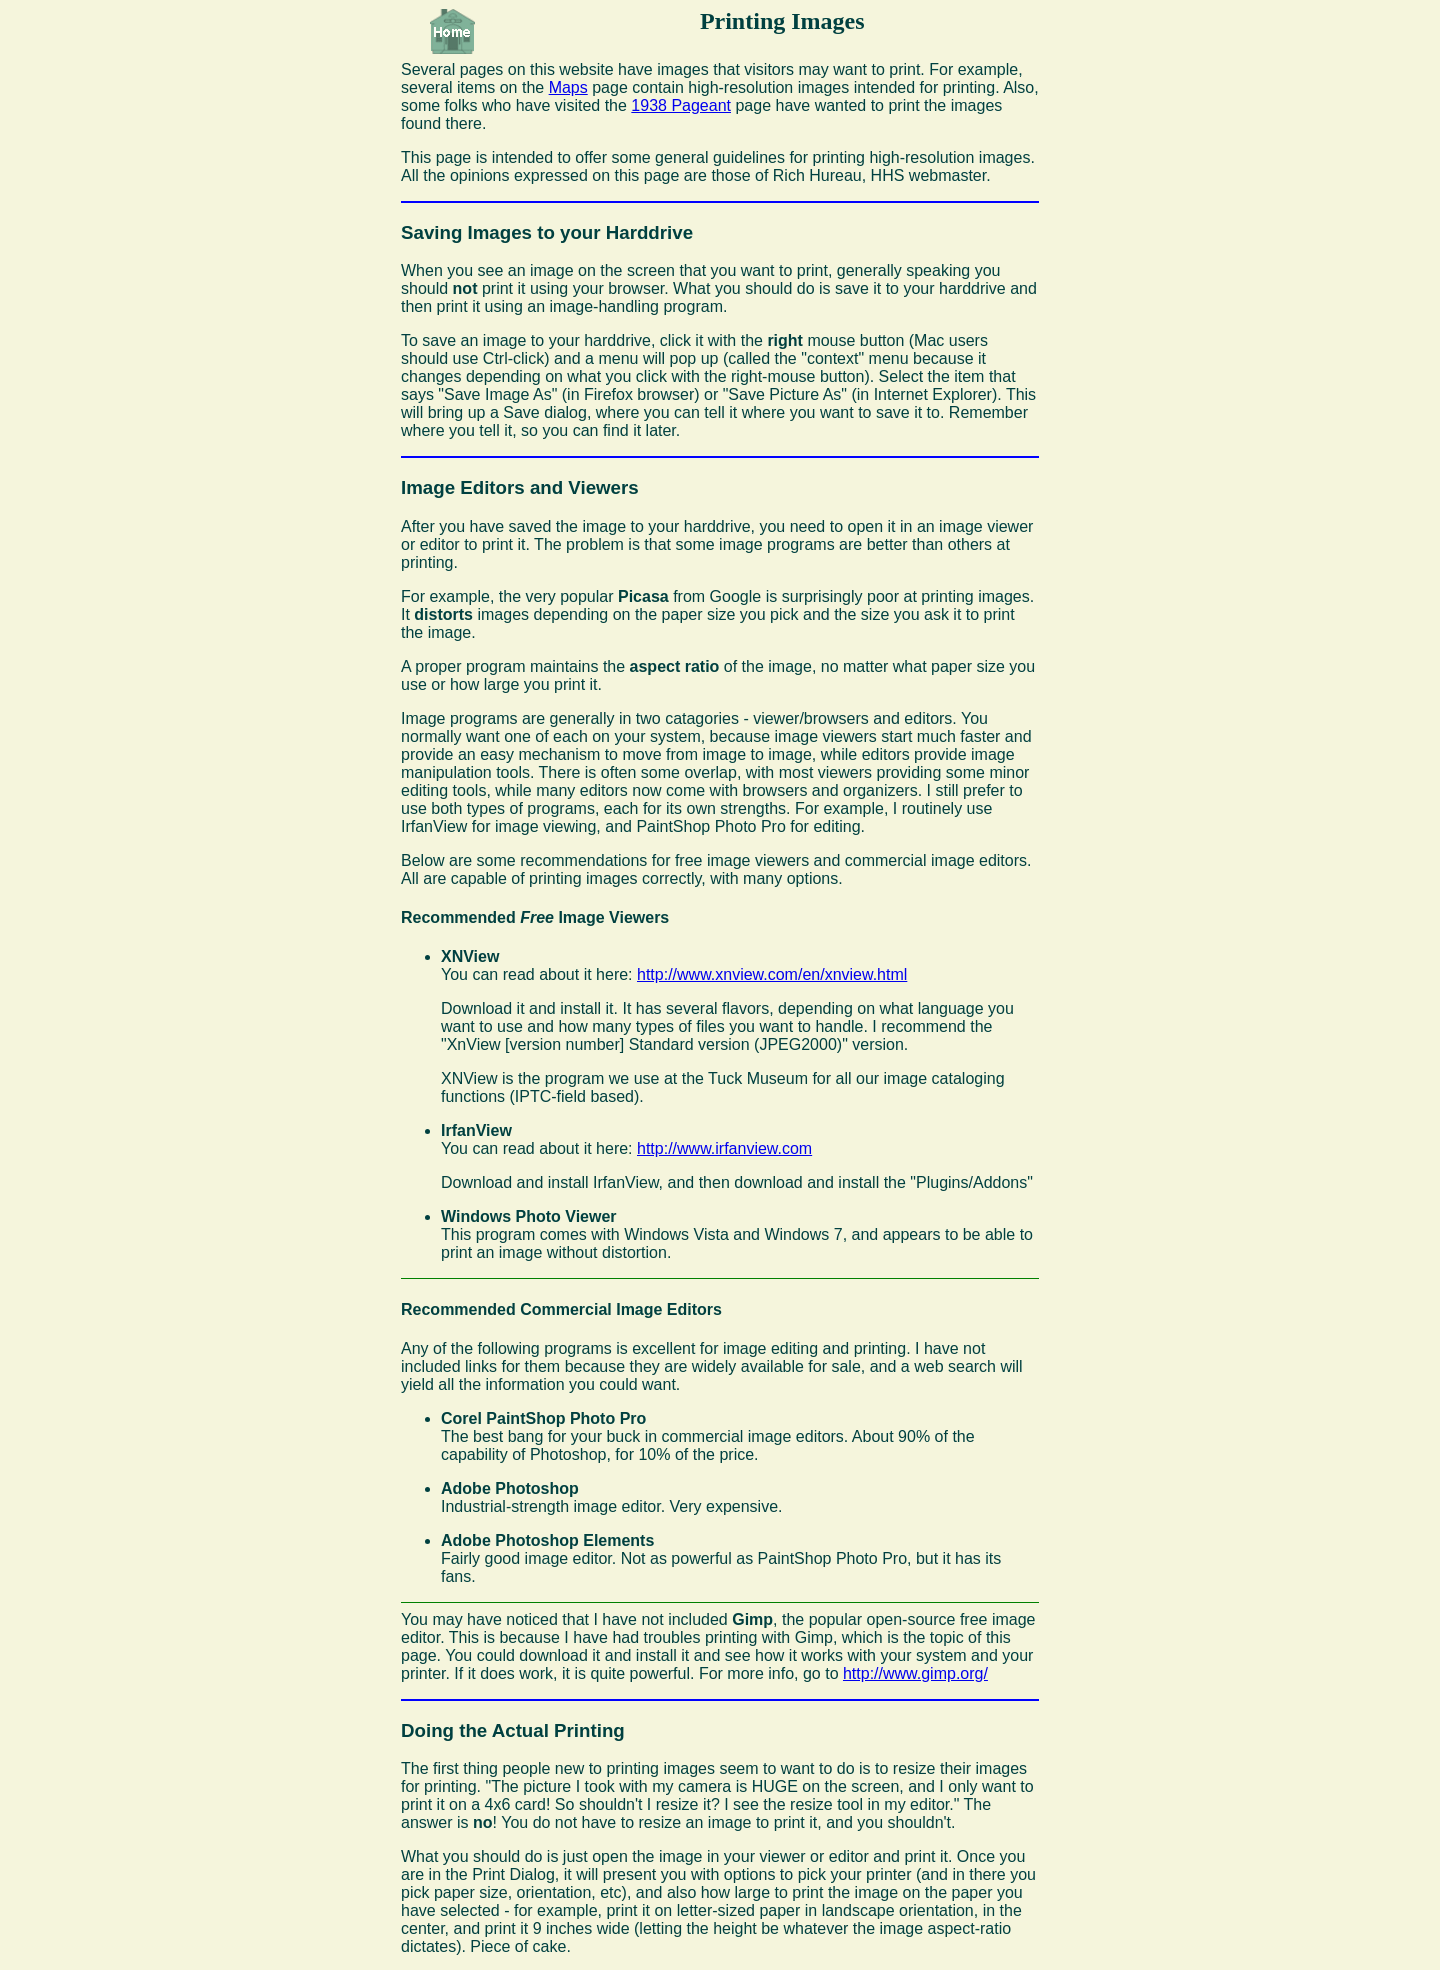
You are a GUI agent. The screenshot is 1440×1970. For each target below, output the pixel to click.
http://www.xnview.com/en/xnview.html (772, 974)
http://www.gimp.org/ (915, 1673)
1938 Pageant (681, 105)
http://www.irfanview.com (724, 1148)
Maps (568, 87)
